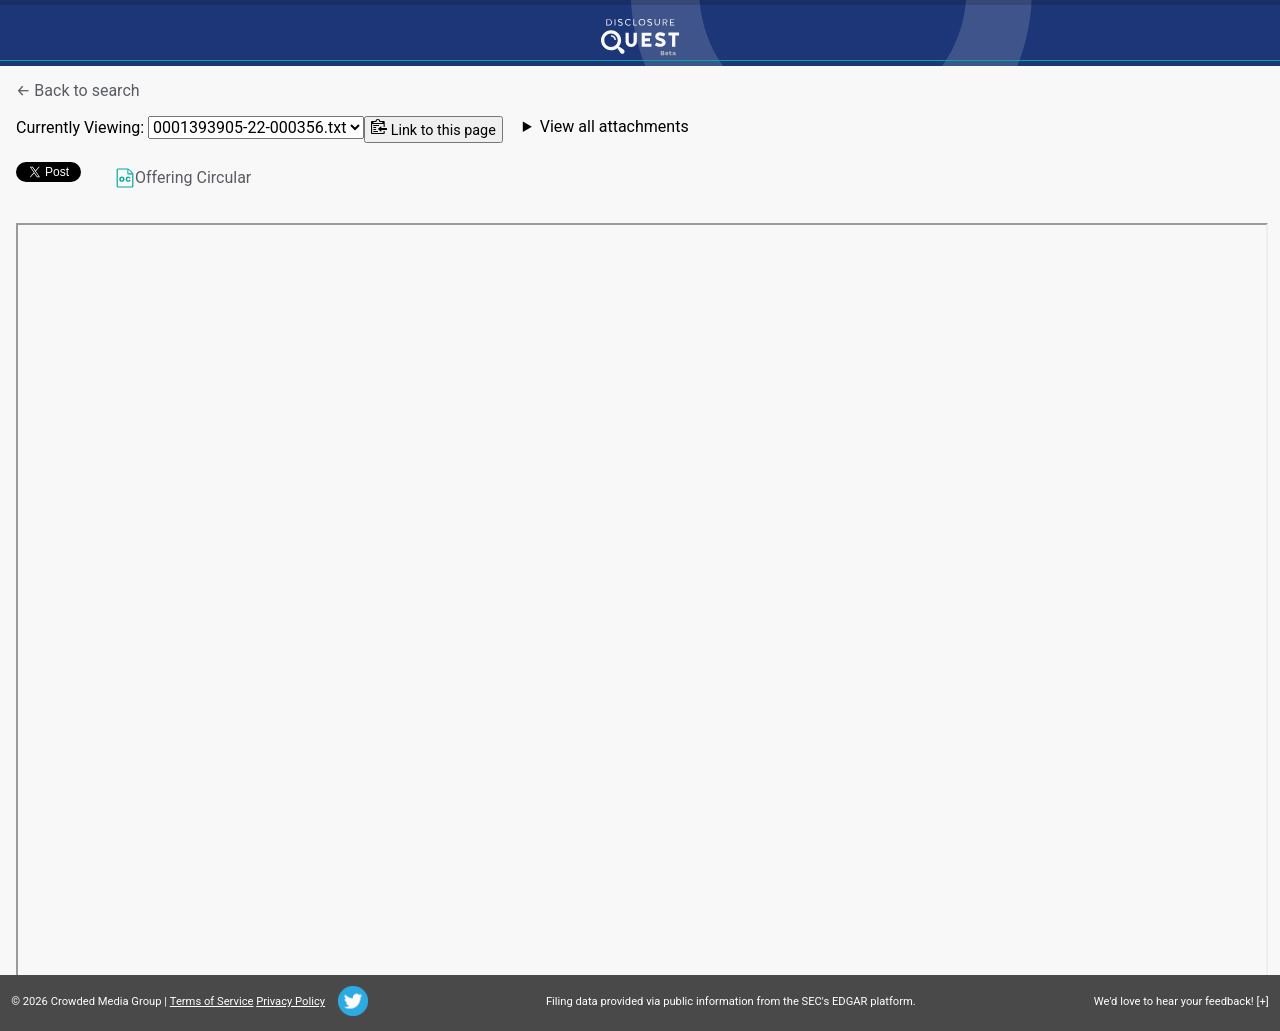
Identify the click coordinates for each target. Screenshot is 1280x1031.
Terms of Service (212, 1001)
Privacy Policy (290, 1001)
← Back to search (78, 90)
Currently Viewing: (190, 127)
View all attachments (614, 127)
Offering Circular (183, 178)
